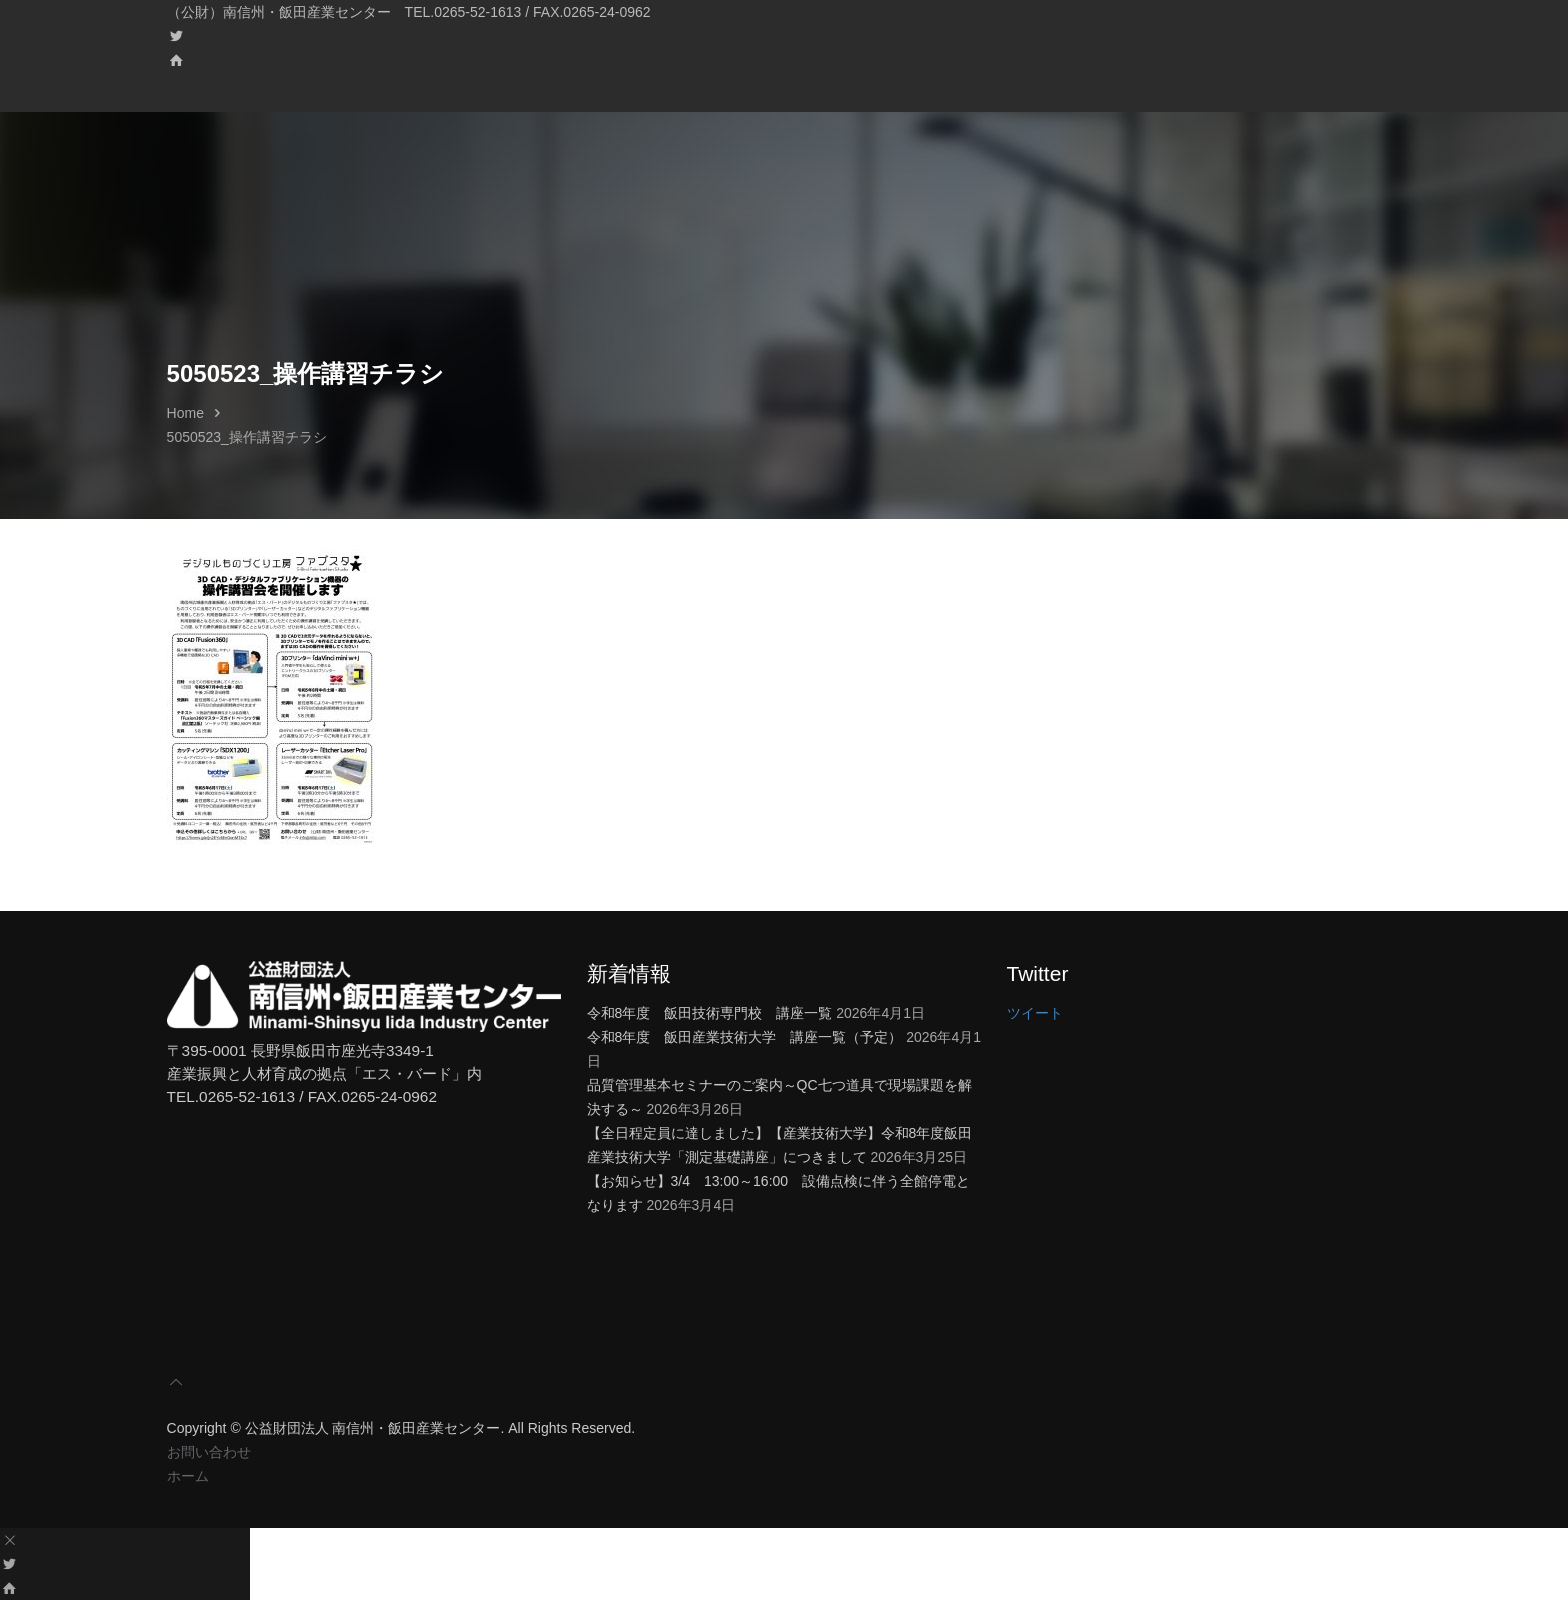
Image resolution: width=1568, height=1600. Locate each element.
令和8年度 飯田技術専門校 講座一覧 (710, 1013)
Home (185, 413)
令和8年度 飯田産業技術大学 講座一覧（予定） (745, 1037)
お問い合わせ (209, 1452)
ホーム (188, 1476)
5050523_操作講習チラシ (247, 437)
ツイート (1035, 1013)
